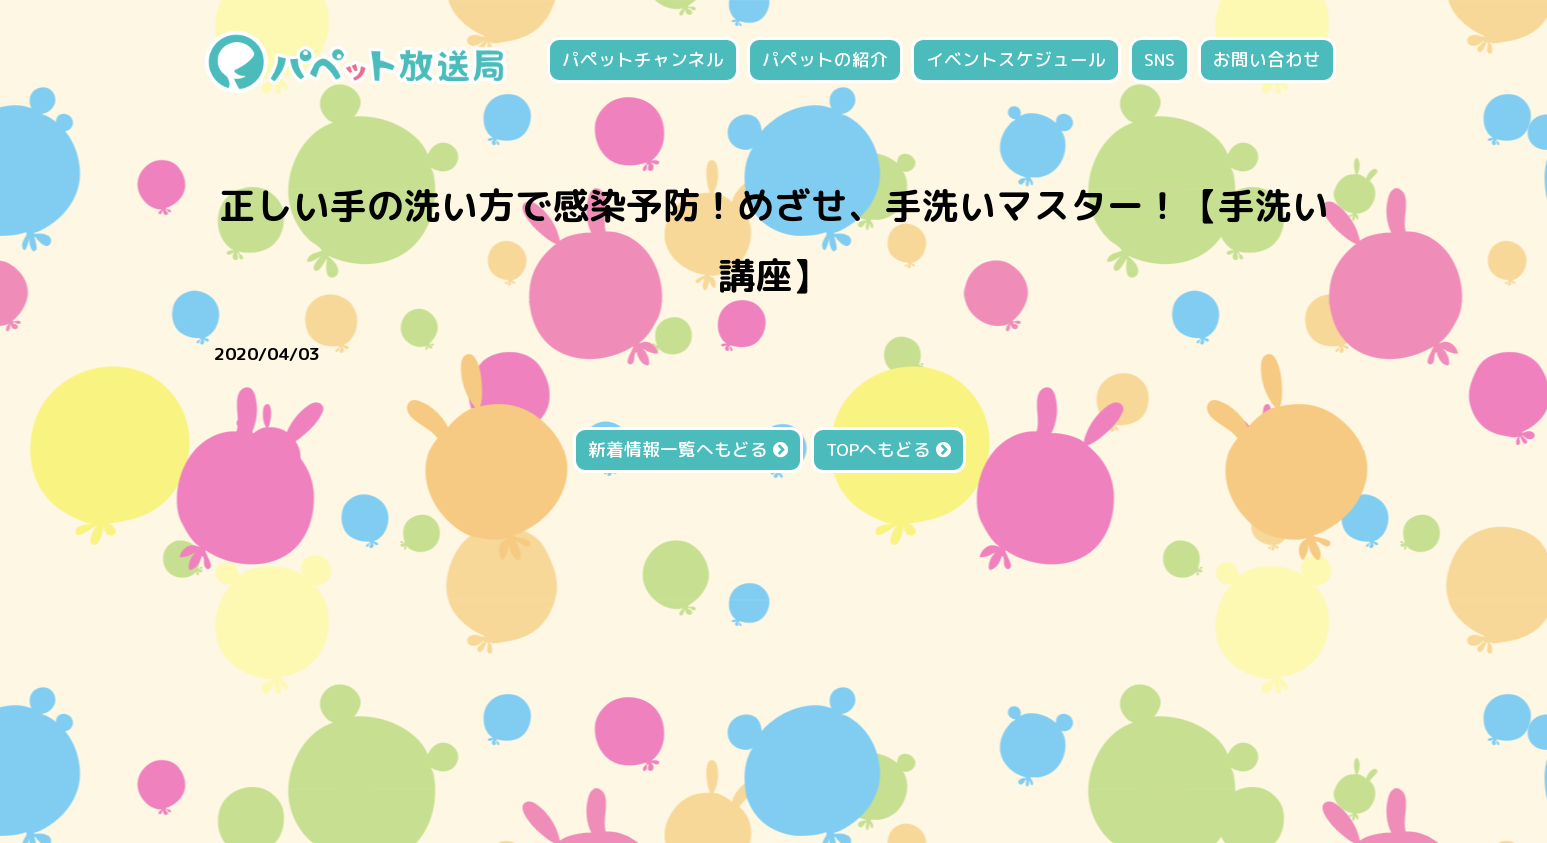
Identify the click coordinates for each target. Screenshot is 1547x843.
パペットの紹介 (825, 59)
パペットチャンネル (643, 59)
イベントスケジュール (1016, 59)
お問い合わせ (1267, 59)
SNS (1159, 59)
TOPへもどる (888, 449)
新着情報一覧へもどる (688, 449)
